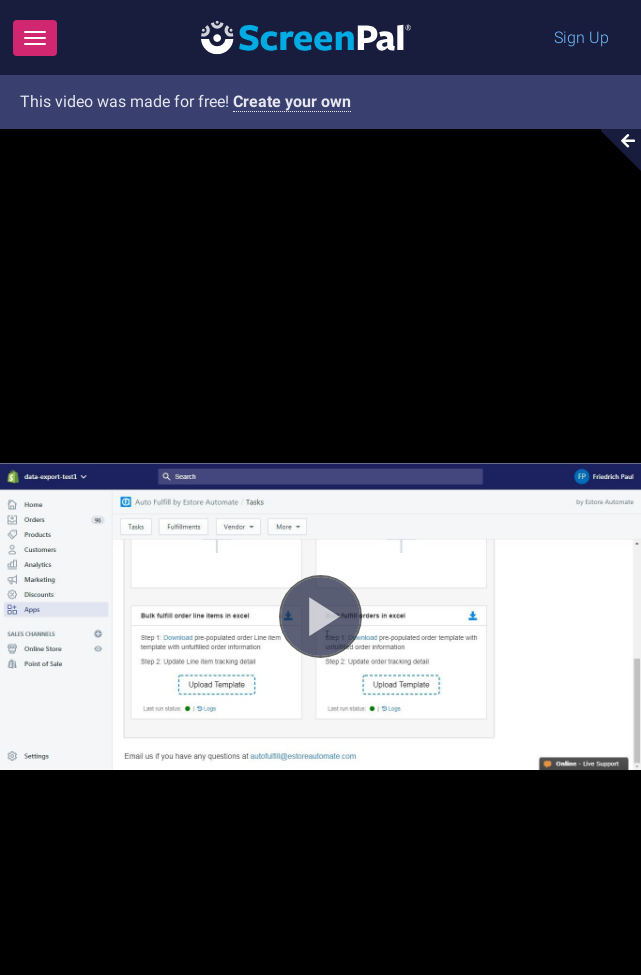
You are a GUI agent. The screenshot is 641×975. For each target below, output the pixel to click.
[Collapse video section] (615, 150)
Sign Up (581, 37)
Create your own (292, 101)
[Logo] (306, 36)
